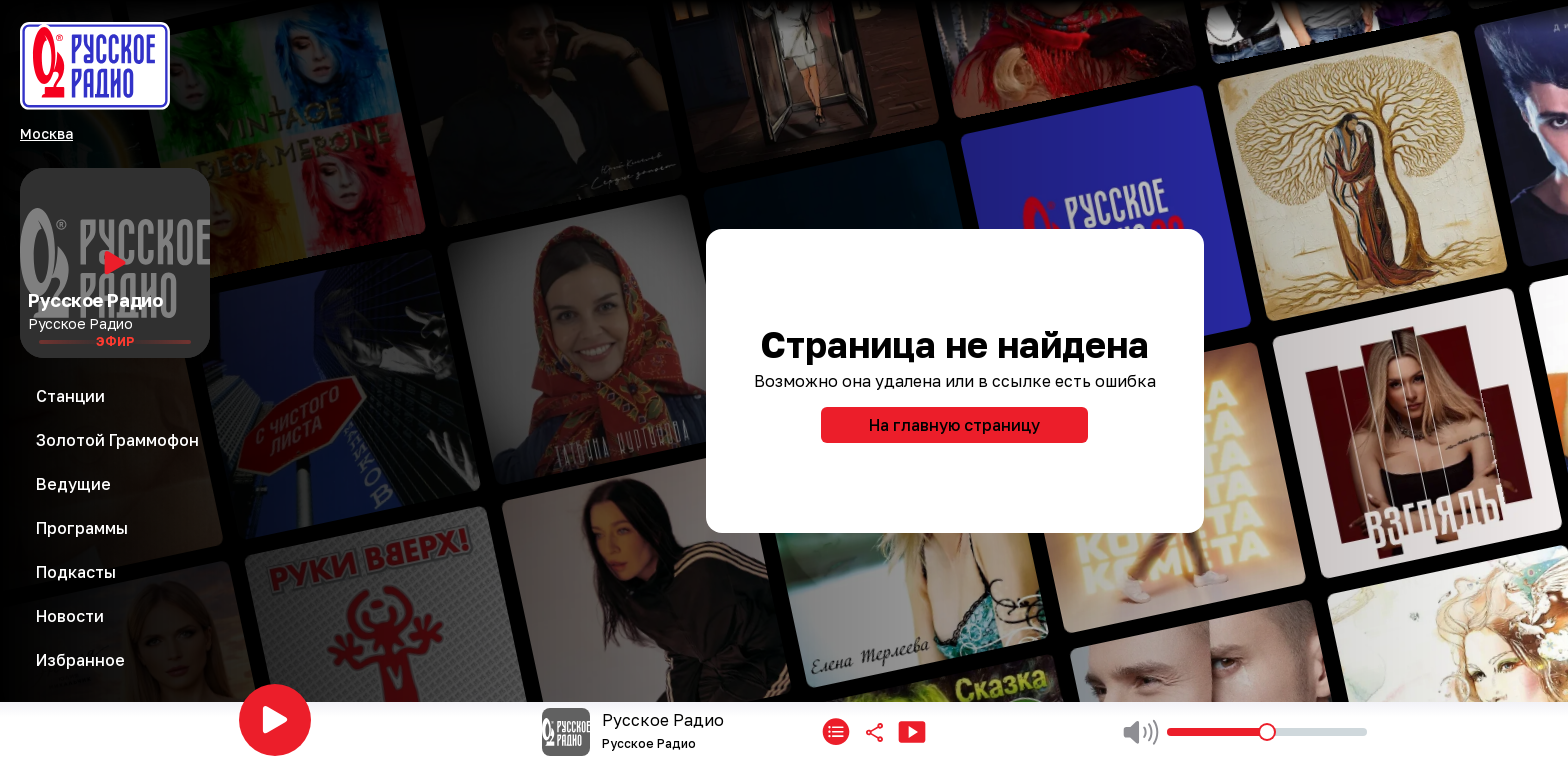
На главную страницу (954, 425)
